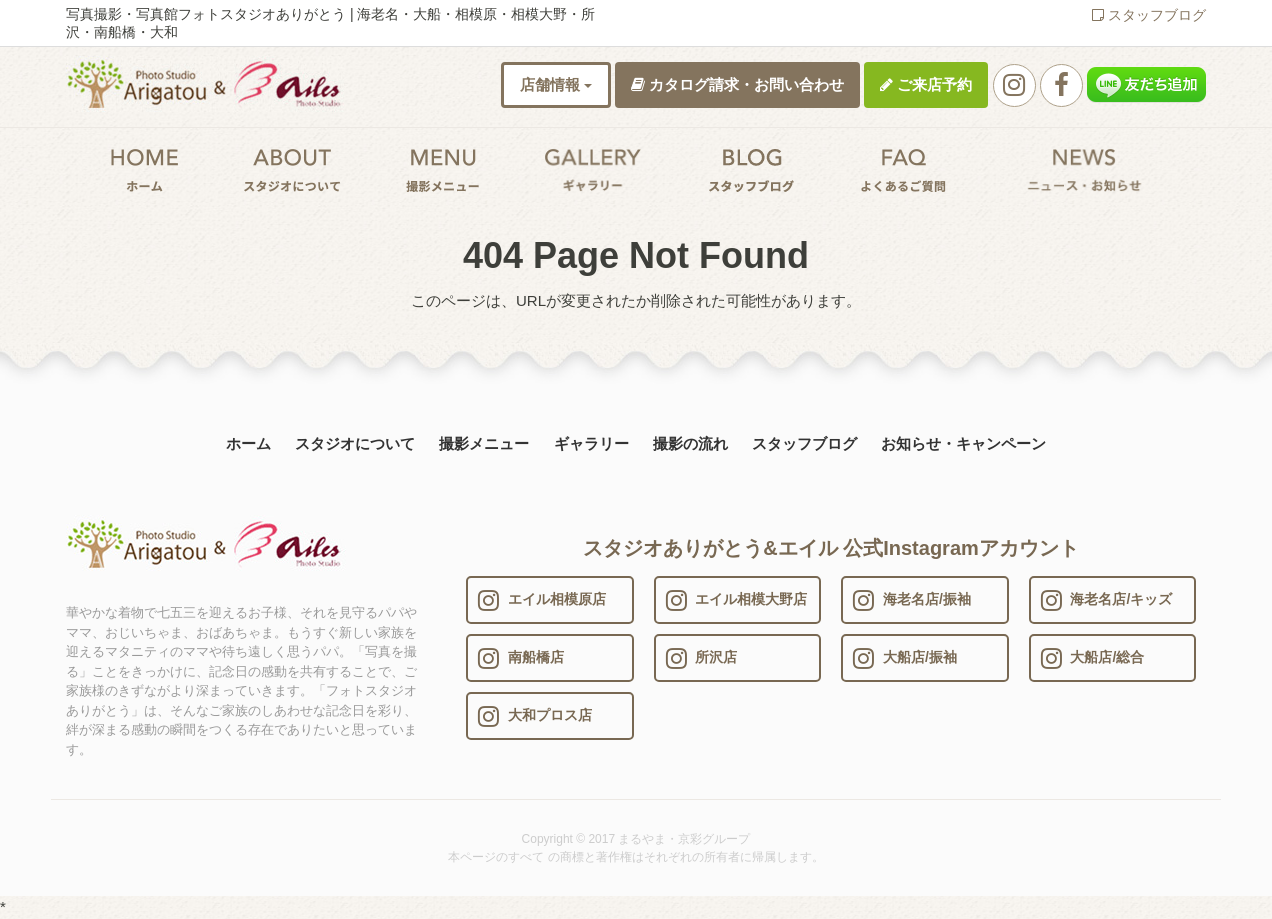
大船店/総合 (1093, 658)
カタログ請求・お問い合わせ (737, 84)
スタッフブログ (1149, 15)
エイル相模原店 (542, 600)
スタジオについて (355, 443)
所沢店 (702, 658)
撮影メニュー (484, 443)
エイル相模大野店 (737, 600)
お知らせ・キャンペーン (963, 443)
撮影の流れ (690, 443)
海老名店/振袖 (912, 600)
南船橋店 (521, 658)
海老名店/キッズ (1107, 600)
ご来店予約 (926, 84)
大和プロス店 (535, 716)
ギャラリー (591, 443)
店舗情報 (556, 84)
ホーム (248, 443)
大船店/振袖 (905, 658)
